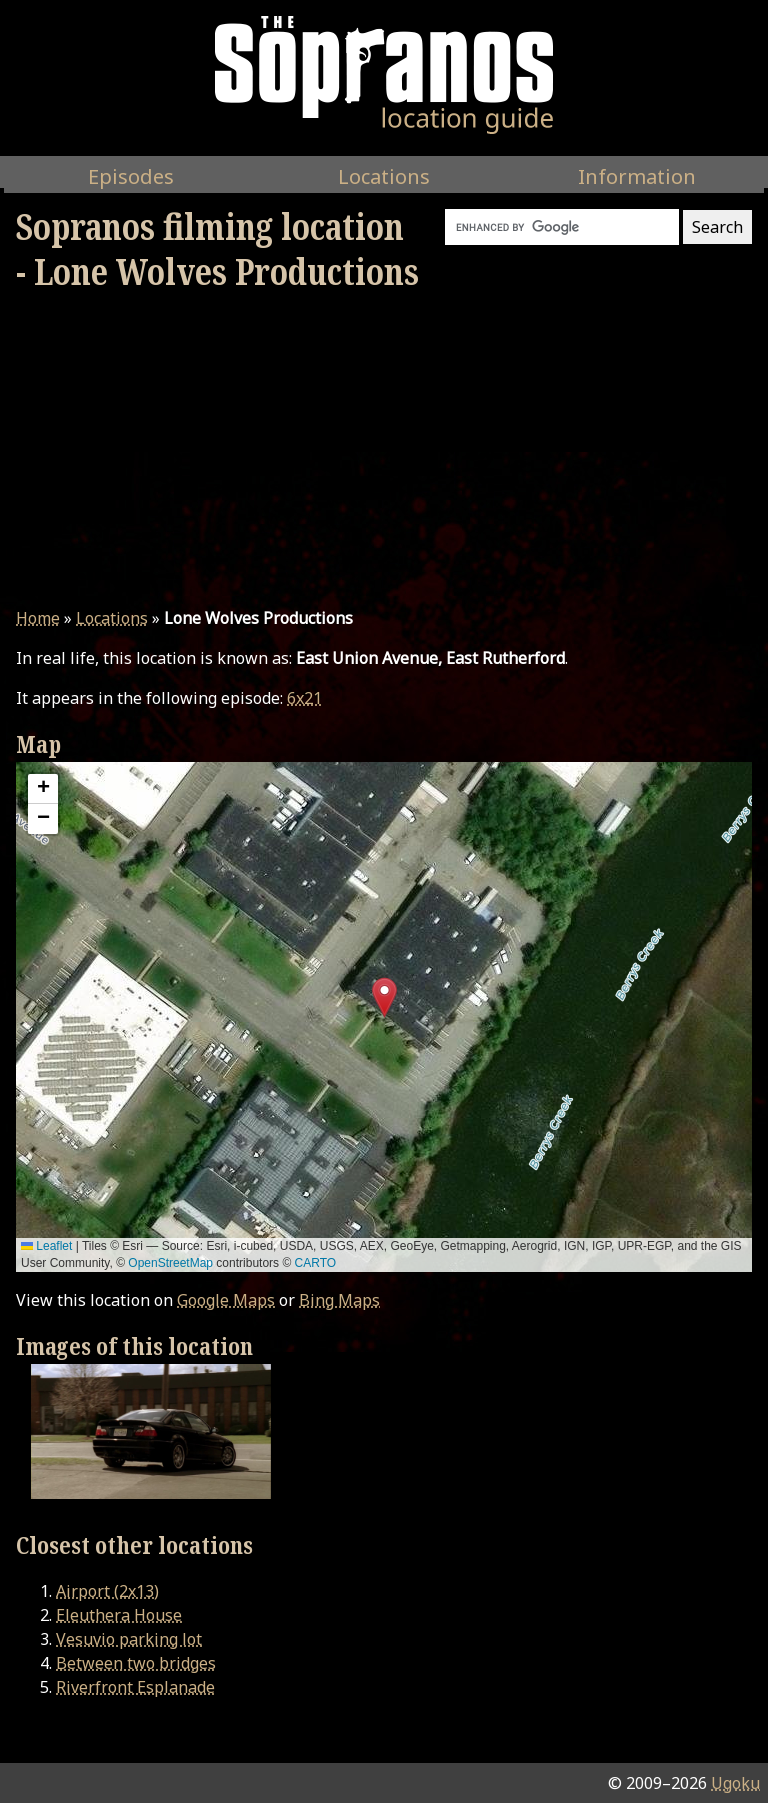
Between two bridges (136, 1663)
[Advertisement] (384, 450)
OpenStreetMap (170, 1263)
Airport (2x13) (107, 1591)
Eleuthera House (119, 1615)
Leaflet (46, 1246)
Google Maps (226, 1300)
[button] (384, 997)
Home (38, 618)
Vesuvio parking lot (129, 1639)
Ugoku (735, 1783)
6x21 (304, 698)
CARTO (316, 1263)
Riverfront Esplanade (135, 1687)
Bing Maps (339, 1300)
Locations (112, 618)
